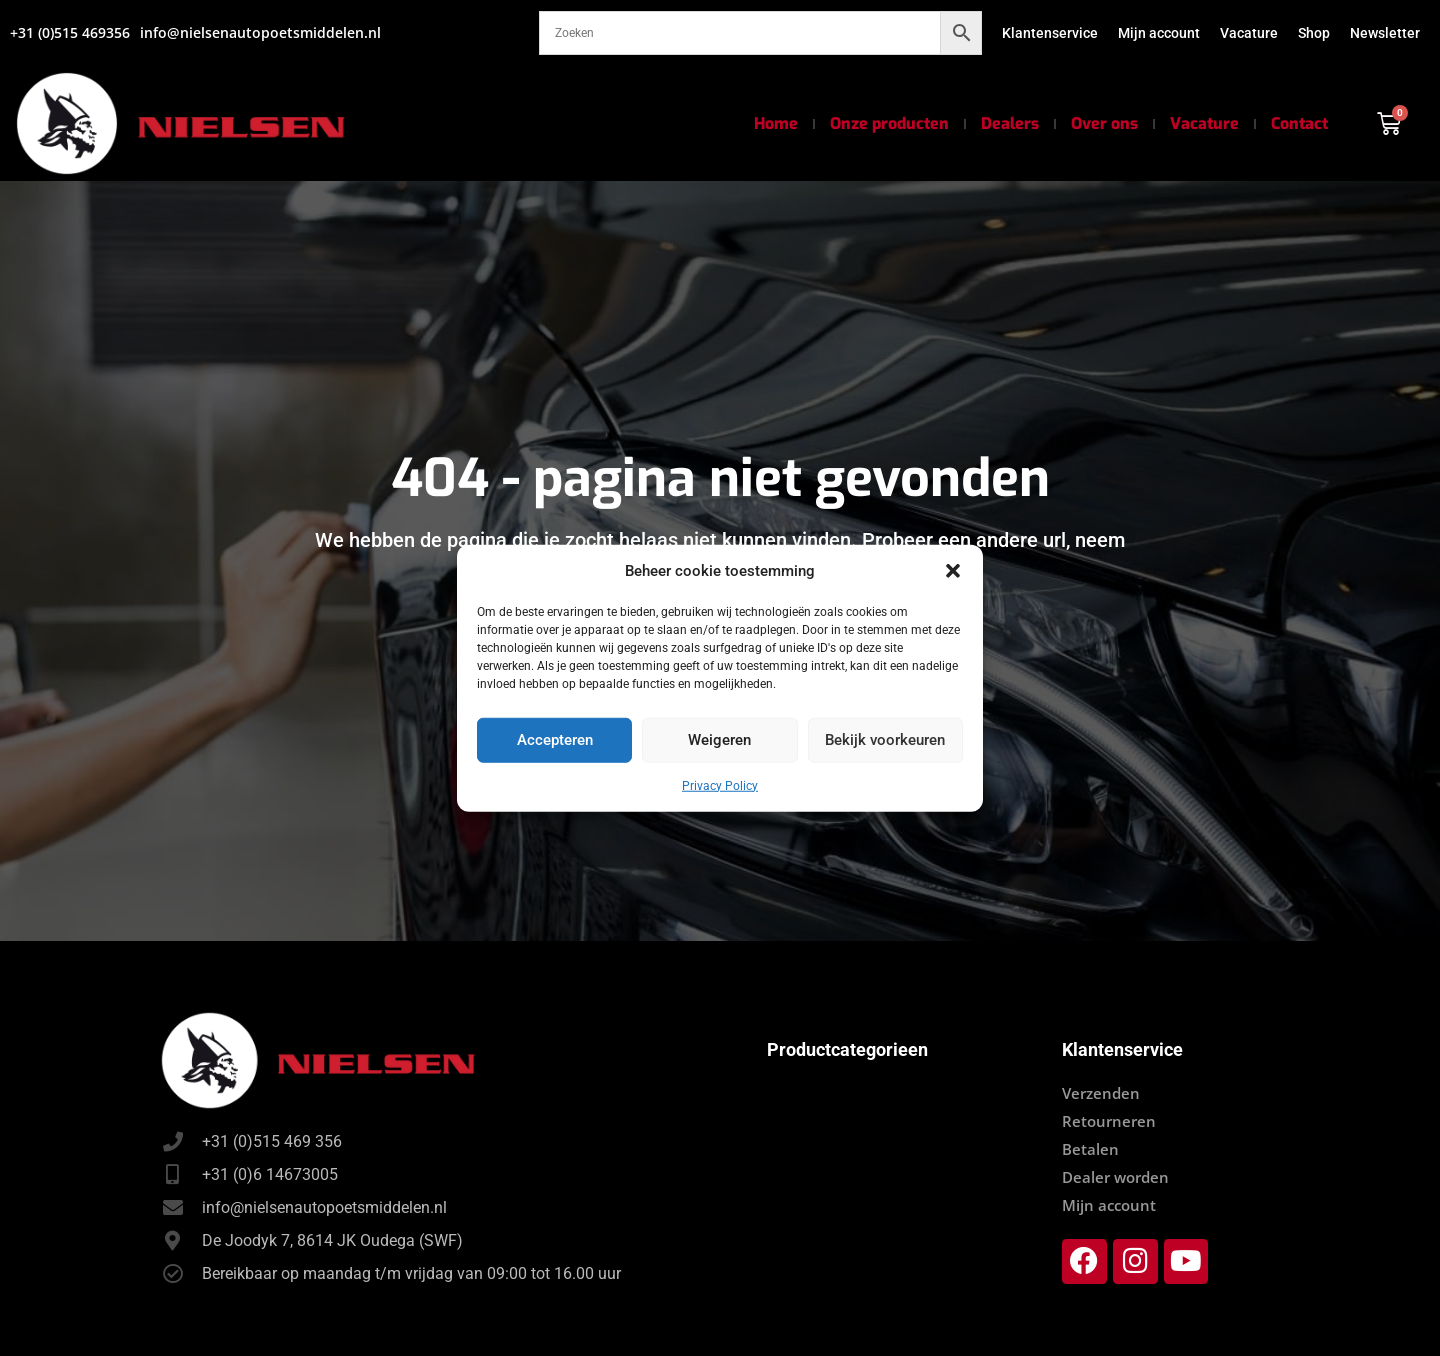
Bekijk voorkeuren (885, 740)
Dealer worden (1115, 1177)
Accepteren (555, 740)
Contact (1299, 123)
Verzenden (1101, 1093)
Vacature (1249, 33)
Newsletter (1385, 33)
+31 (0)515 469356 (70, 32)
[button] (953, 571)
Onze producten (889, 123)
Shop (1314, 33)
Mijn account (1159, 33)
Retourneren (1109, 1121)
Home (776, 123)
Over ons (1104, 123)
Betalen (1090, 1149)
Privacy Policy (720, 785)
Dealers (1010, 123)
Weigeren (719, 740)
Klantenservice (1050, 33)
